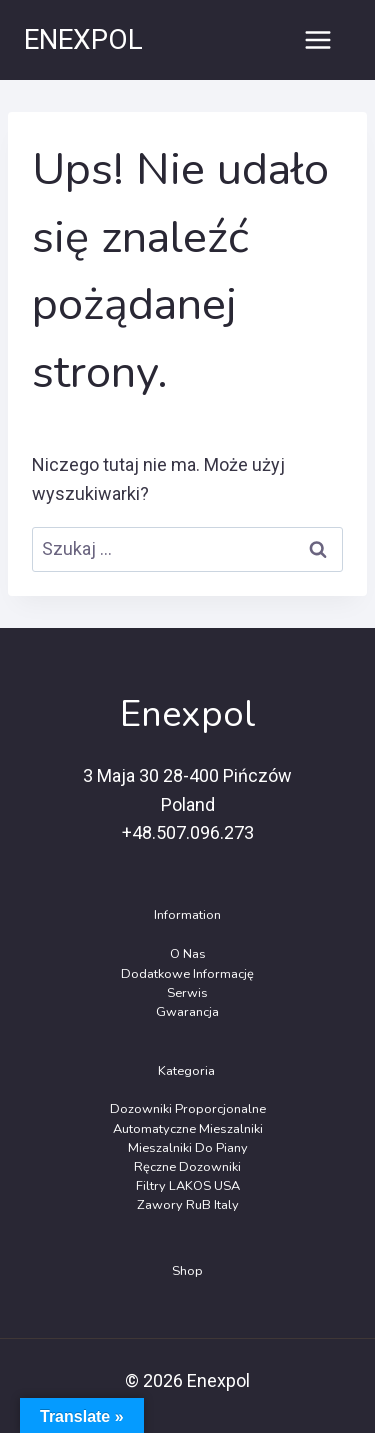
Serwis (187, 993)
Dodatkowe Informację (187, 974)
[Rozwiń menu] (317, 39)
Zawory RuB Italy (188, 1205)
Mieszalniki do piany (188, 1148)
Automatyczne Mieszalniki (188, 1129)
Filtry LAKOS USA (188, 1186)
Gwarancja (187, 1012)
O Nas (188, 954)
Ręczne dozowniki (187, 1167)
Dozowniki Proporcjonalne (188, 1109)
